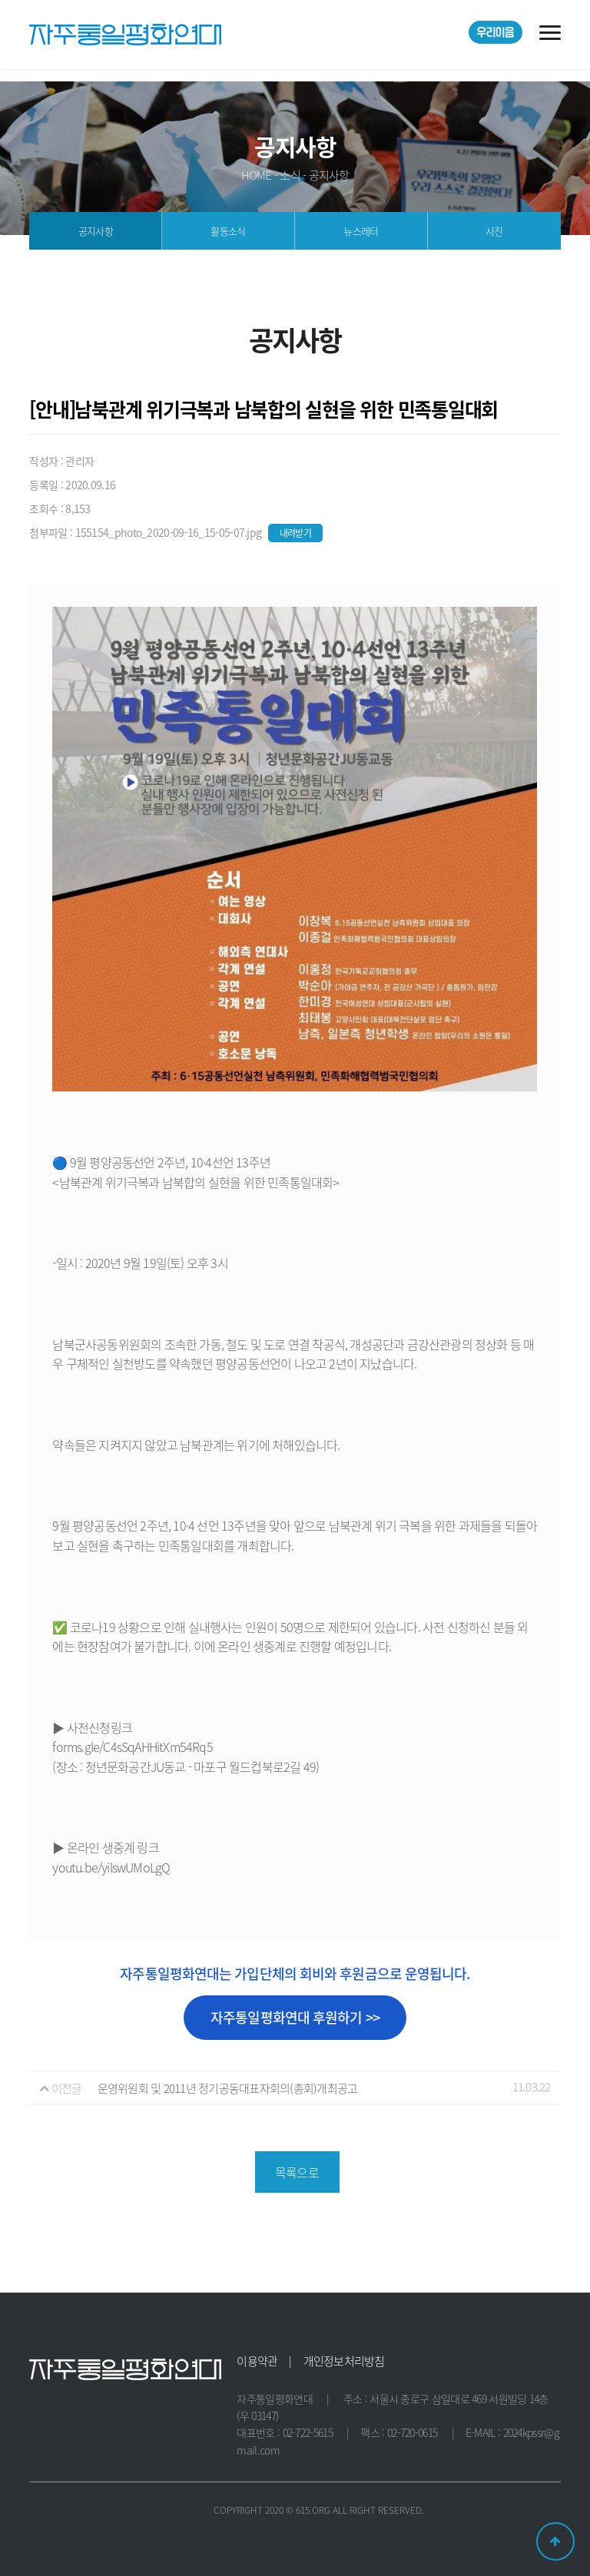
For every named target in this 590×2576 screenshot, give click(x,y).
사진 (494, 230)
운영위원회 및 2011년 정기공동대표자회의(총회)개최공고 (228, 2088)
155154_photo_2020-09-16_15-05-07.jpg (169, 532)
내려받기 (296, 533)
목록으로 (297, 2172)
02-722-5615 (308, 2432)
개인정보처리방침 (344, 2361)
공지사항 (95, 230)
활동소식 (227, 230)
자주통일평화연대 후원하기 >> (295, 2017)
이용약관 (257, 2361)
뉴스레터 (360, 230)
